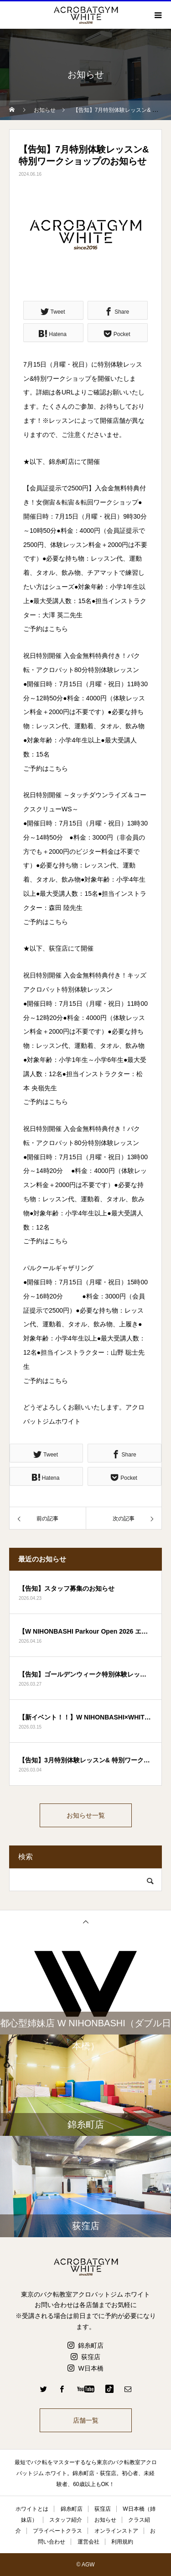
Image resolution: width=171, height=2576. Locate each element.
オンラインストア (116, 2531)
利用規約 (122, 2542)
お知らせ (105, 2520)
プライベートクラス (57, 2531)
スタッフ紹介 (65, 2520)
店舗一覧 (85, 2420)
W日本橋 (90, 2368)
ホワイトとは (32, 2509)
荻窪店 (90, 2356)
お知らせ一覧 (86, 1815)
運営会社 (88, 2542)
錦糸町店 (91, 2345)
